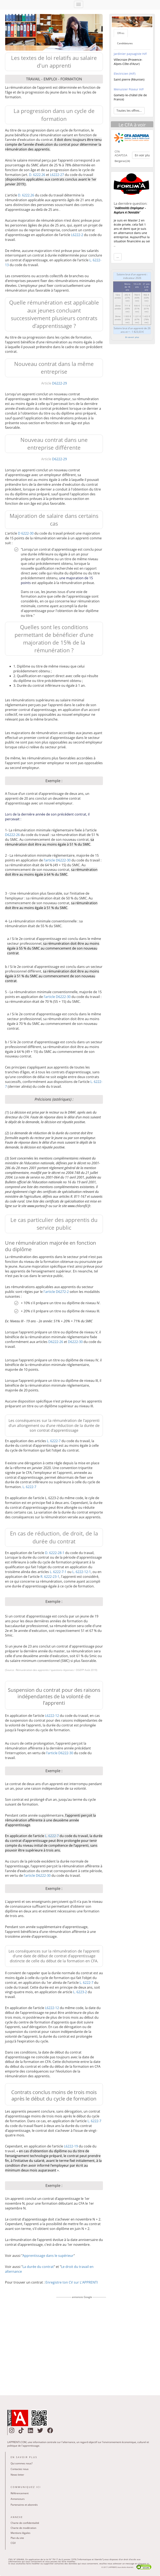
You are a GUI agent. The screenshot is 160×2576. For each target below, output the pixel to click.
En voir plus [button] (143, 155)
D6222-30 (75, 1341)
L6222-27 (57, 174)
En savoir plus (132, 337)
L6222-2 (77, 235)
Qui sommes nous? (21, 2463)
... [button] (117, 257)
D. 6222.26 (36, 174)
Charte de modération (23, 2528)
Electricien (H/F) (124, 74)
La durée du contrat (38, 2266)
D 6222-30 (26, 533)
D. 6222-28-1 (54, 1552)
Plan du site (17, 2538)
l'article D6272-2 (56, 1291)
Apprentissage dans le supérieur (48, 2255)
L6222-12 (52, 1715)
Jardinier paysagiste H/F (130, 54)
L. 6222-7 (54, 1441)
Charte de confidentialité (25, 2523)
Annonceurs (18, 2499)
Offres (120, 33)
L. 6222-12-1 (81, 1571)
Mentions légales (20, 2533)
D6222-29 (59, 383)
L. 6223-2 (80, 1992)
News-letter (17, 2474)
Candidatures (125, 43)
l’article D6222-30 (57, 860)
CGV (13, 2543)
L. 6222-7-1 (58, 1571)
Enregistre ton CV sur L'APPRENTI (71, 2282)
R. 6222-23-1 (49, 1576)
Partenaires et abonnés (24, 2504)
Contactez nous (20, 2469)
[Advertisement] (81, 2344)
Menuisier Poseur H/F (129, 89)
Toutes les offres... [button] (129, 111)
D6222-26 (12, 834)
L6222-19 (71, 2146)
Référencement (20, 2493)
